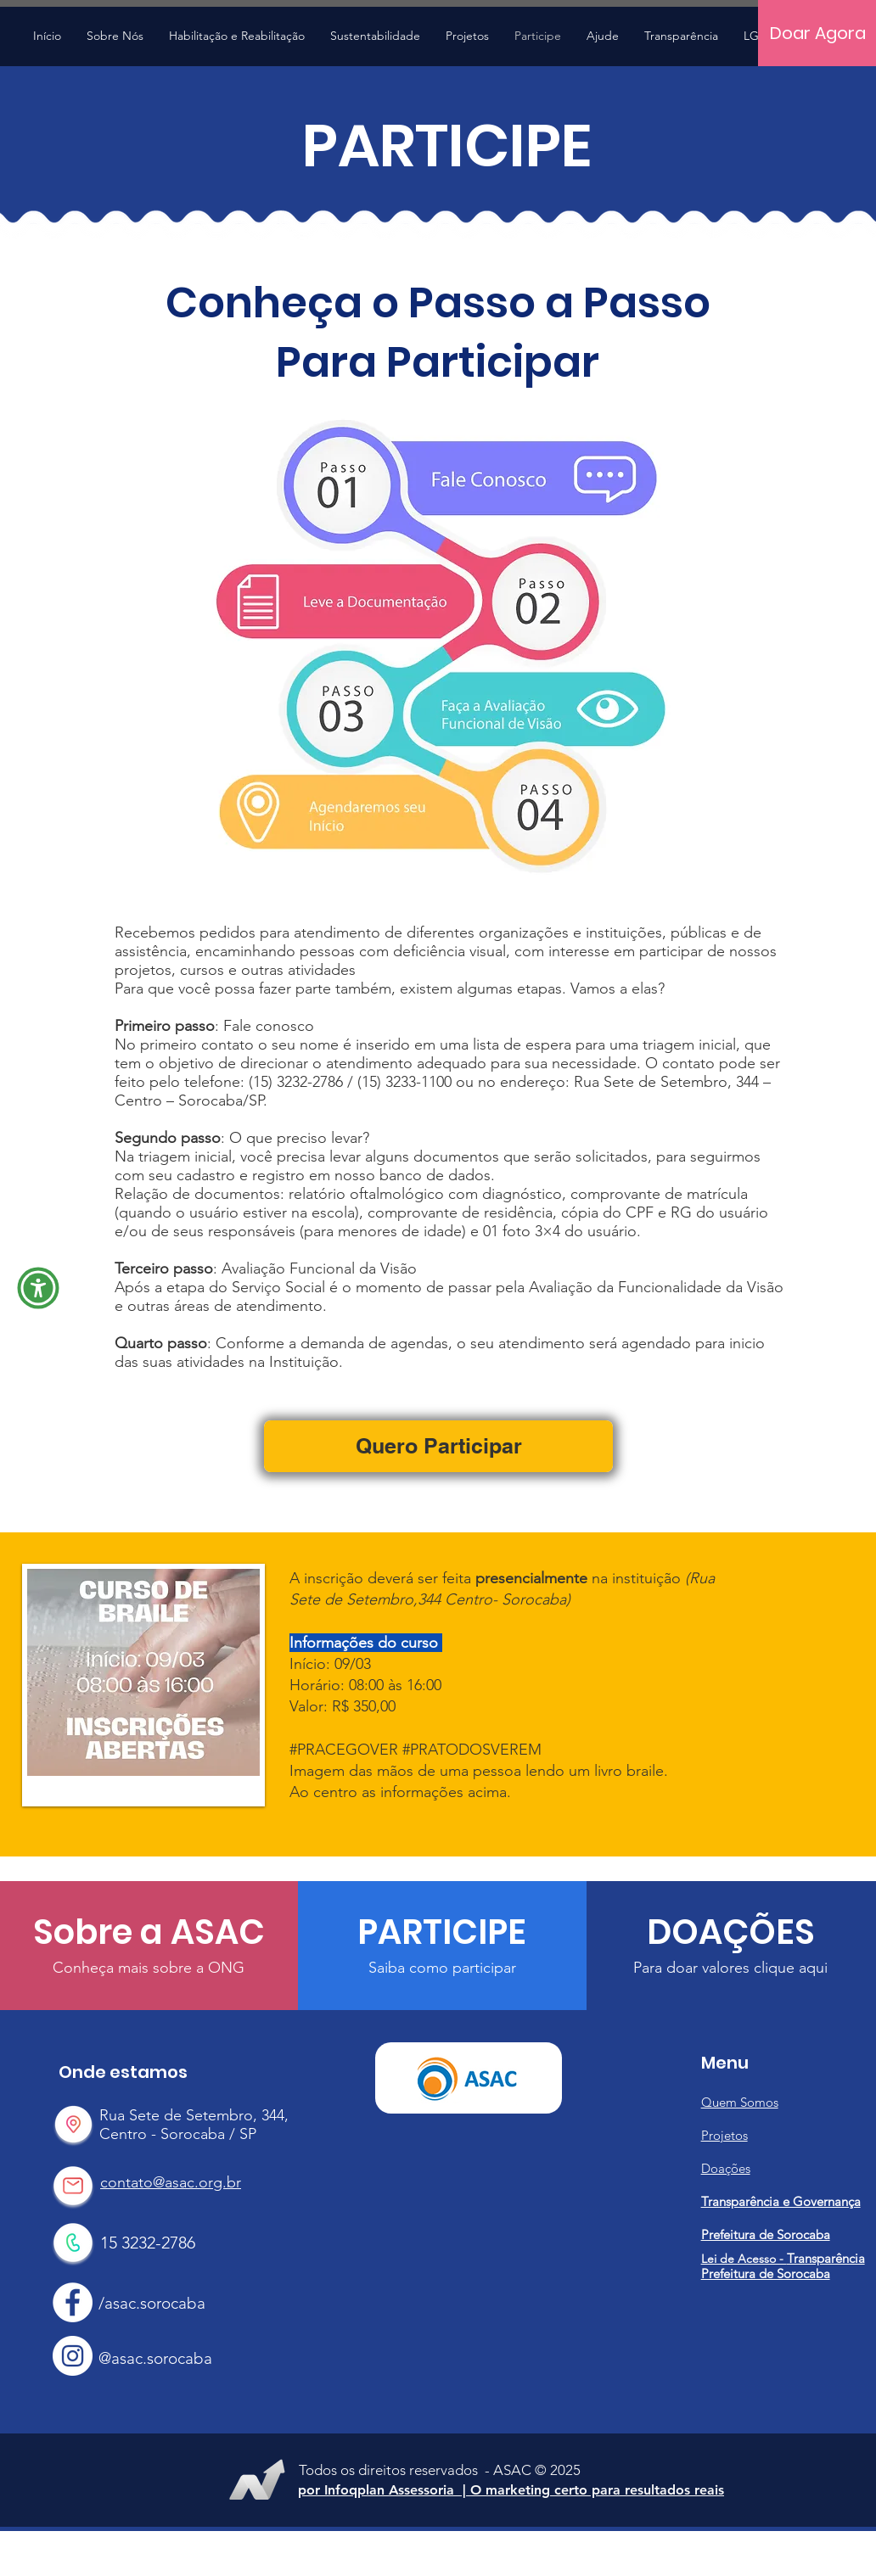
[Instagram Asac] (73, 2356)
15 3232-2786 (147, 2242)
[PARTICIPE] (442, 1932)
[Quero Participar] (438, 1446)
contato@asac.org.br (170, 2182)
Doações (725, 2168)
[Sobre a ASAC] (149, 1932)
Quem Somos (739, 2102)
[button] (467, 36)
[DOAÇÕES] (730, 1932)
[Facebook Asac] (73, 2302)
